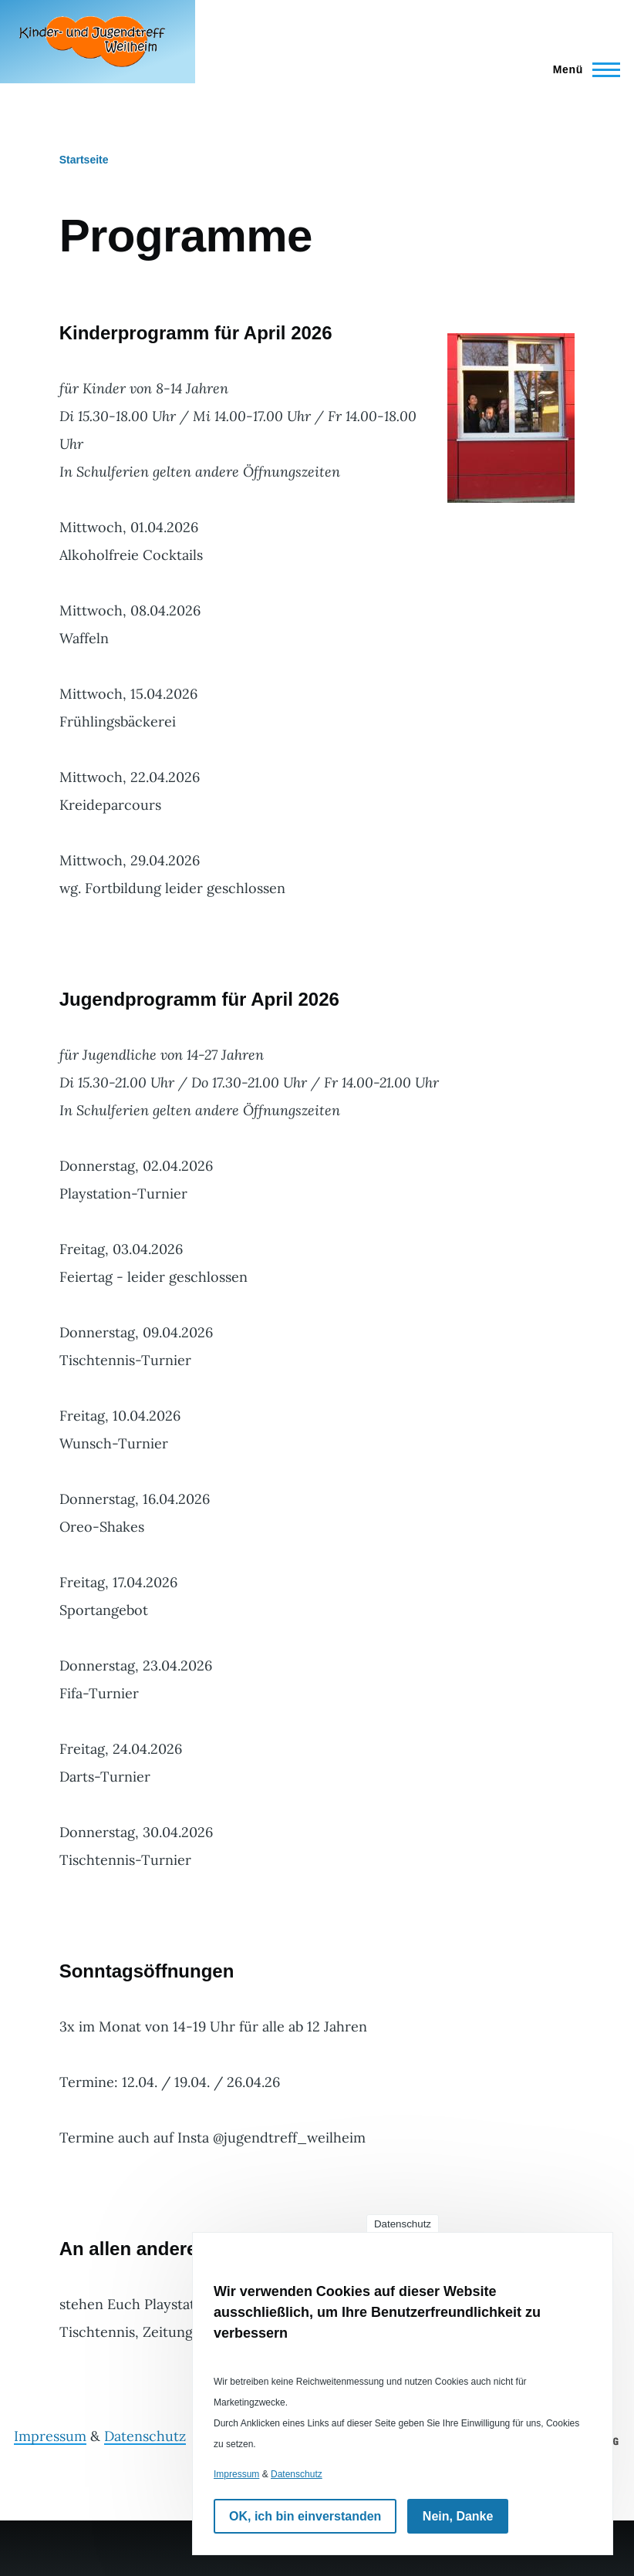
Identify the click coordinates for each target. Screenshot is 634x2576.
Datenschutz (145, 2436)
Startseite (84, 159)
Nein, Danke (458, 2516)
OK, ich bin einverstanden (305, 2516)
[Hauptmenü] (582, 69)
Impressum (50, 2436)
